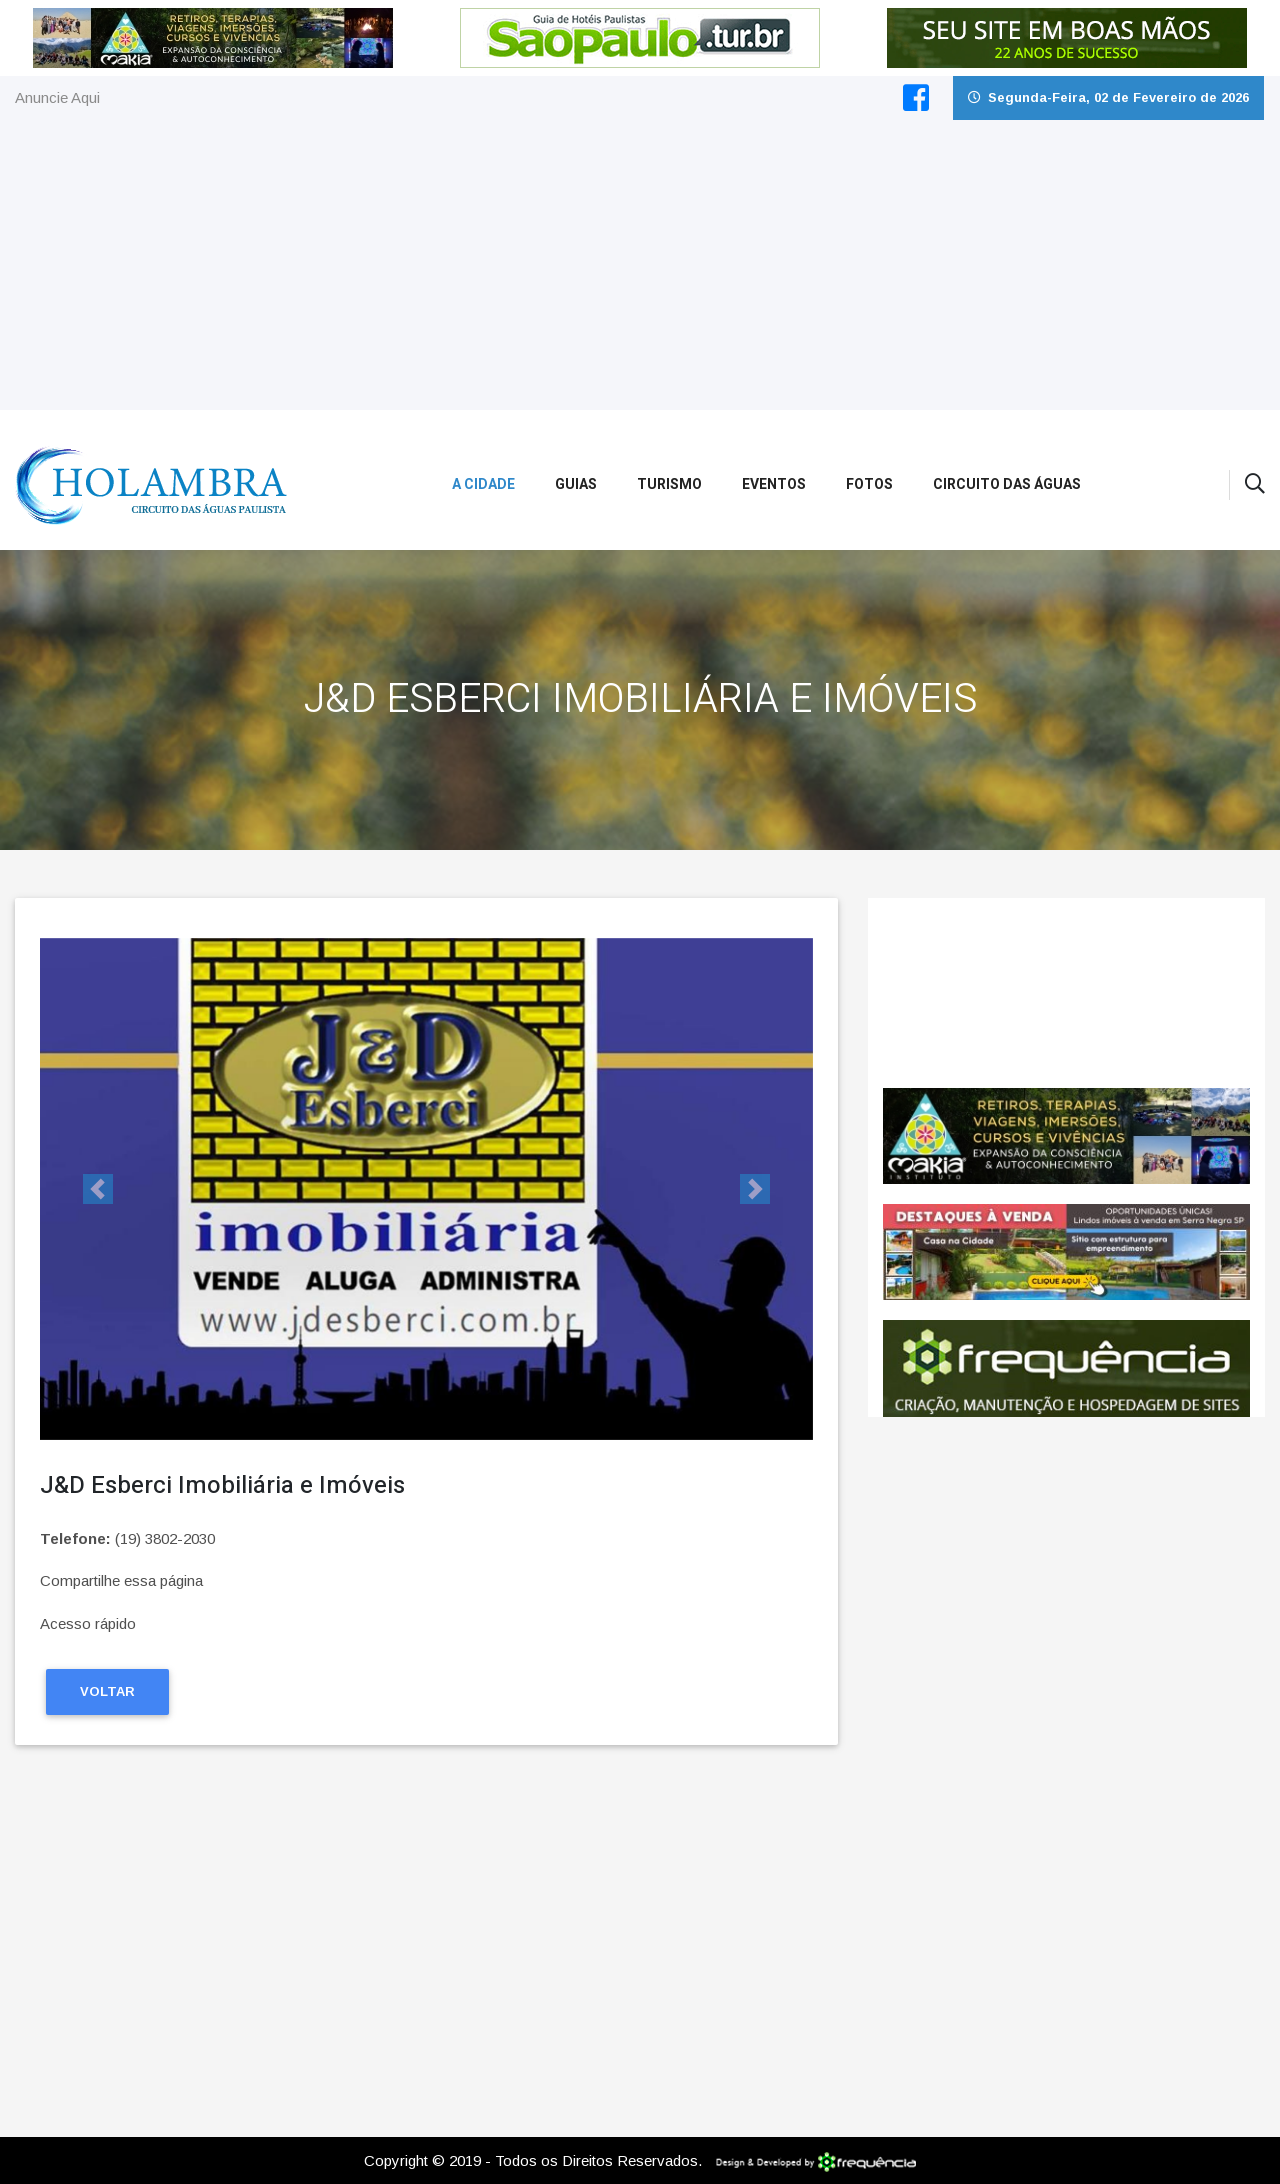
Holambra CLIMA (1066, 993)
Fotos (869, 484)
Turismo (669, 484)
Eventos (774, 484)
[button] (98, 1189)
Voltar (107, 1691)
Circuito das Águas (1007, 484)
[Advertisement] (640, 270)
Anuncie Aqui (57, 97)
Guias (576, 484)
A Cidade (483, 484)
